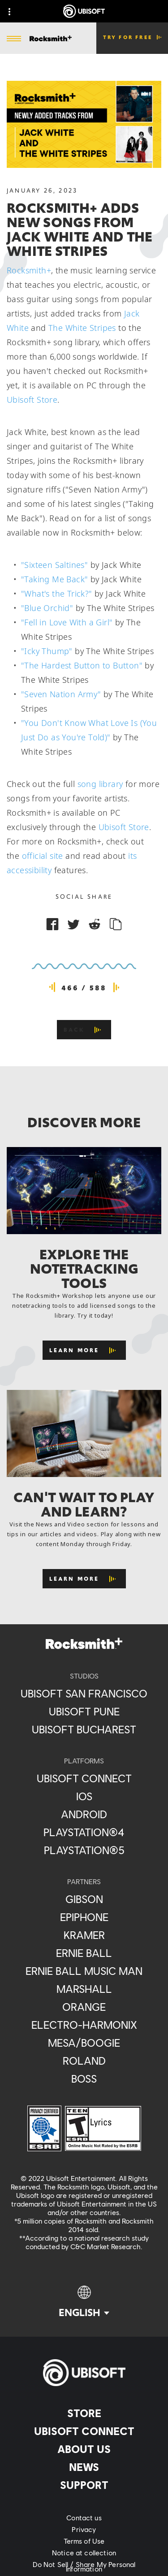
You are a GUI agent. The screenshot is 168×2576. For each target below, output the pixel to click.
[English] (84, 2302)
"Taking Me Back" (54, 579)
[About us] (84, 2448)
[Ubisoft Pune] (84, 1711)
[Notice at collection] (84, 2552)
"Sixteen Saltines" (54, 564)
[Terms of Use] (84, 2541)
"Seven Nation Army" (61, 694)
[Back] (84, 1029)
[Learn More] (84, 1350)
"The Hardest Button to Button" (81, 665)
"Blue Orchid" (47, 607)
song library (100, 783)
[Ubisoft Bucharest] (84, 1729)
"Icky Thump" (47, 651)
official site (42, 855)
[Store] (84, 2413)
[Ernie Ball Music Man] (84, 1970)
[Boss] (84, 2078)
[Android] (84, 1814)
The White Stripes (82, 327)
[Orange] (84, 2006)
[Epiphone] (84, 1916)
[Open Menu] (14, 39)
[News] (84, 2466)
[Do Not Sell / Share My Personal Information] (84, 2566)
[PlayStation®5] (84, 1850)
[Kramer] (84, 1934)
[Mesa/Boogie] (84, 2042)
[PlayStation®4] (84, 1832)
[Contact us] (84, 2517)
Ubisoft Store (32, 399)
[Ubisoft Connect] (84, 2431)
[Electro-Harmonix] (84, 2024)
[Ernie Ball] (84, 1952)
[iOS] (84, 1796)
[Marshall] (84, 1988)
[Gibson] (84, 1899)
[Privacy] (84, 2529)
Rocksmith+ (29, 270)
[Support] (84, 2484)
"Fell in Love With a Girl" (66, 622)
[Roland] (84, 2060)
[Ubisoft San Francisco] (84, 1693)
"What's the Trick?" (56, 593)
